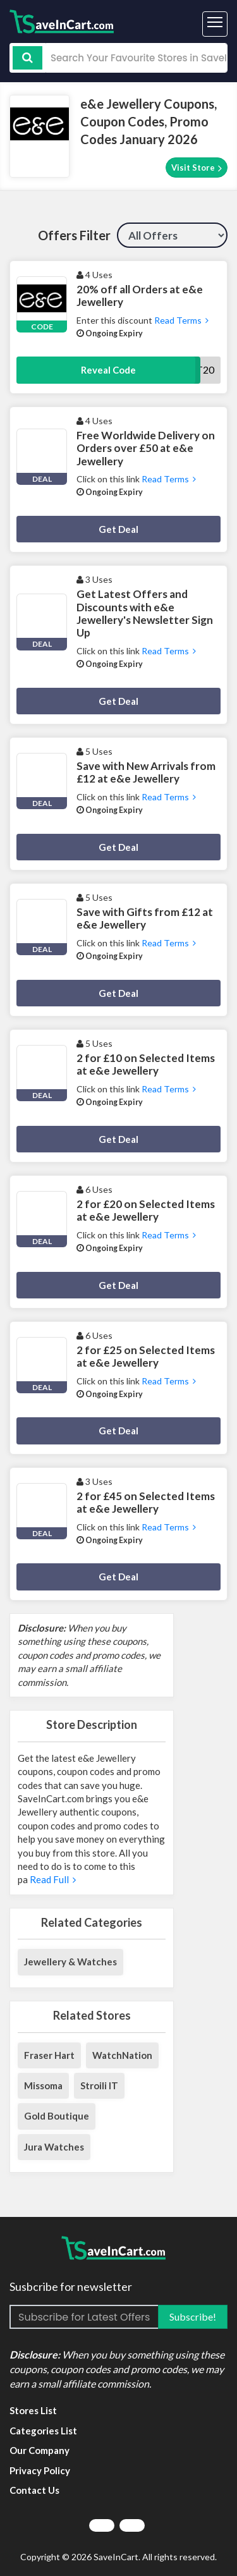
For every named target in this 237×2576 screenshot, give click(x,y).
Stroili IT (99, 2085)
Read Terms (180, 320)
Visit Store (196, 167)
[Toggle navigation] (215, 24)
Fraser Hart (49, 2055)
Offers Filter (74, 235)
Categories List (43, 2430)
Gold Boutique (56, 2115)
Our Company (39, 2450)
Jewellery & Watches (70, 1961)
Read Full (52, 1879)
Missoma (43, 2085)
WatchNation (122, 2055)
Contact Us (34, 2490)
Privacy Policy (39, 2470)
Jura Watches (54, 2146)
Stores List (33, 2410)
